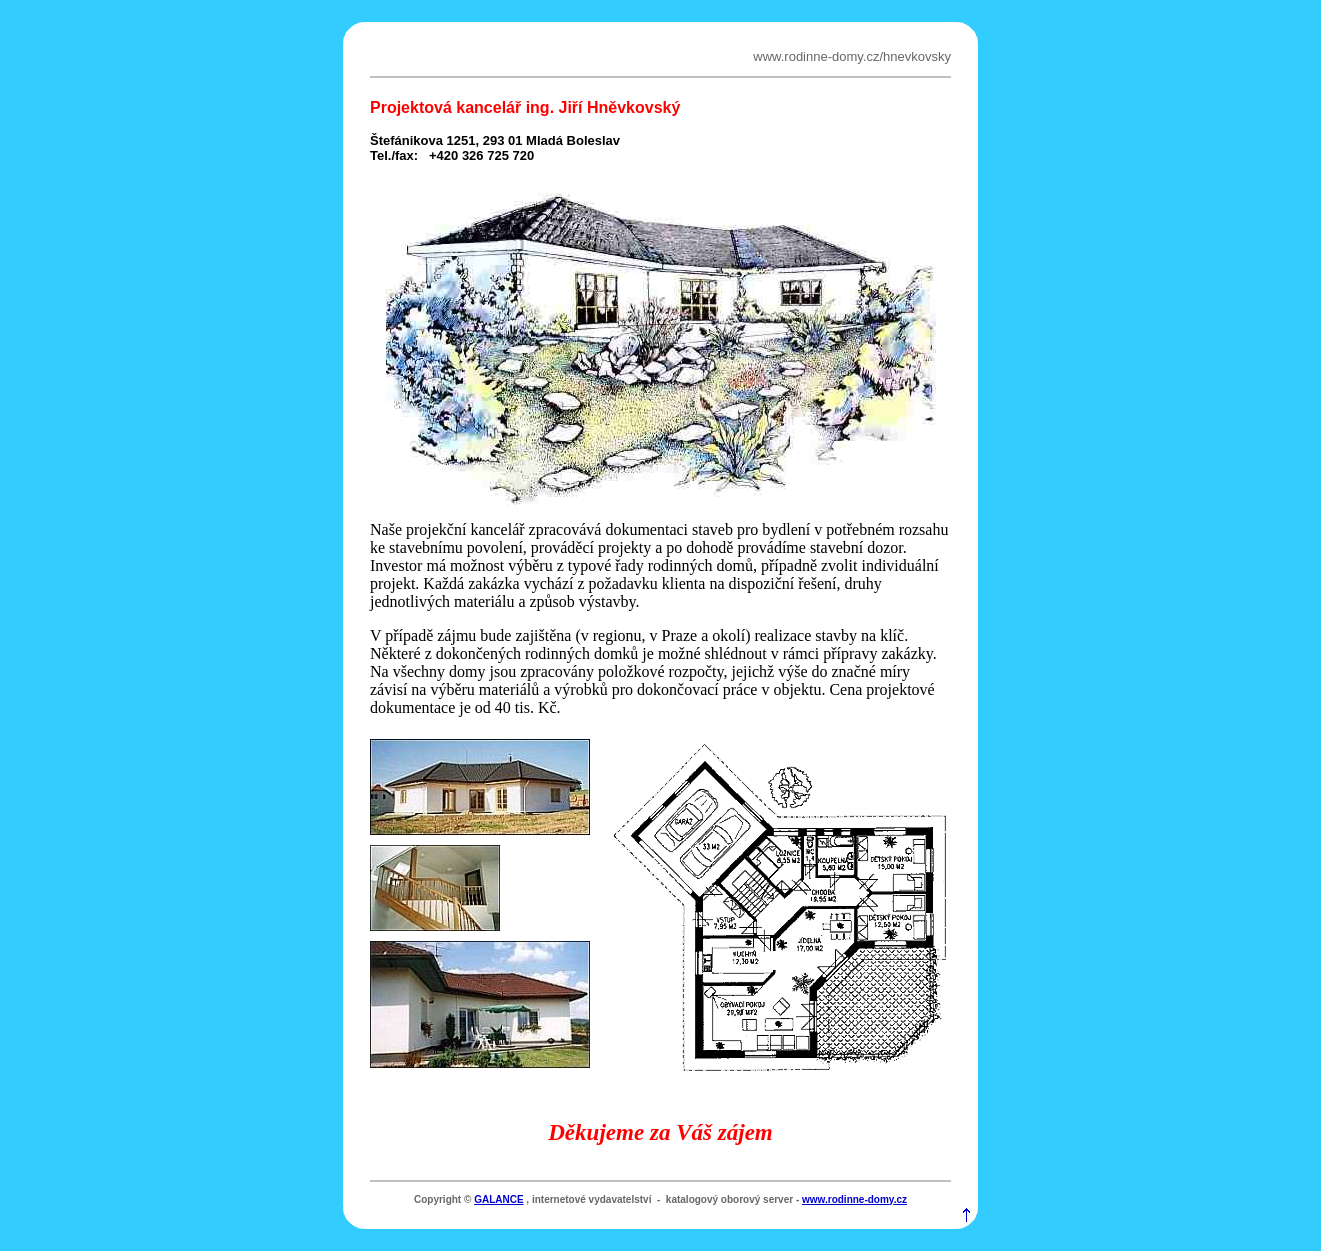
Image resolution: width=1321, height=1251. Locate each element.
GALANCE (498, 1199)
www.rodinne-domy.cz (854, 1199)
